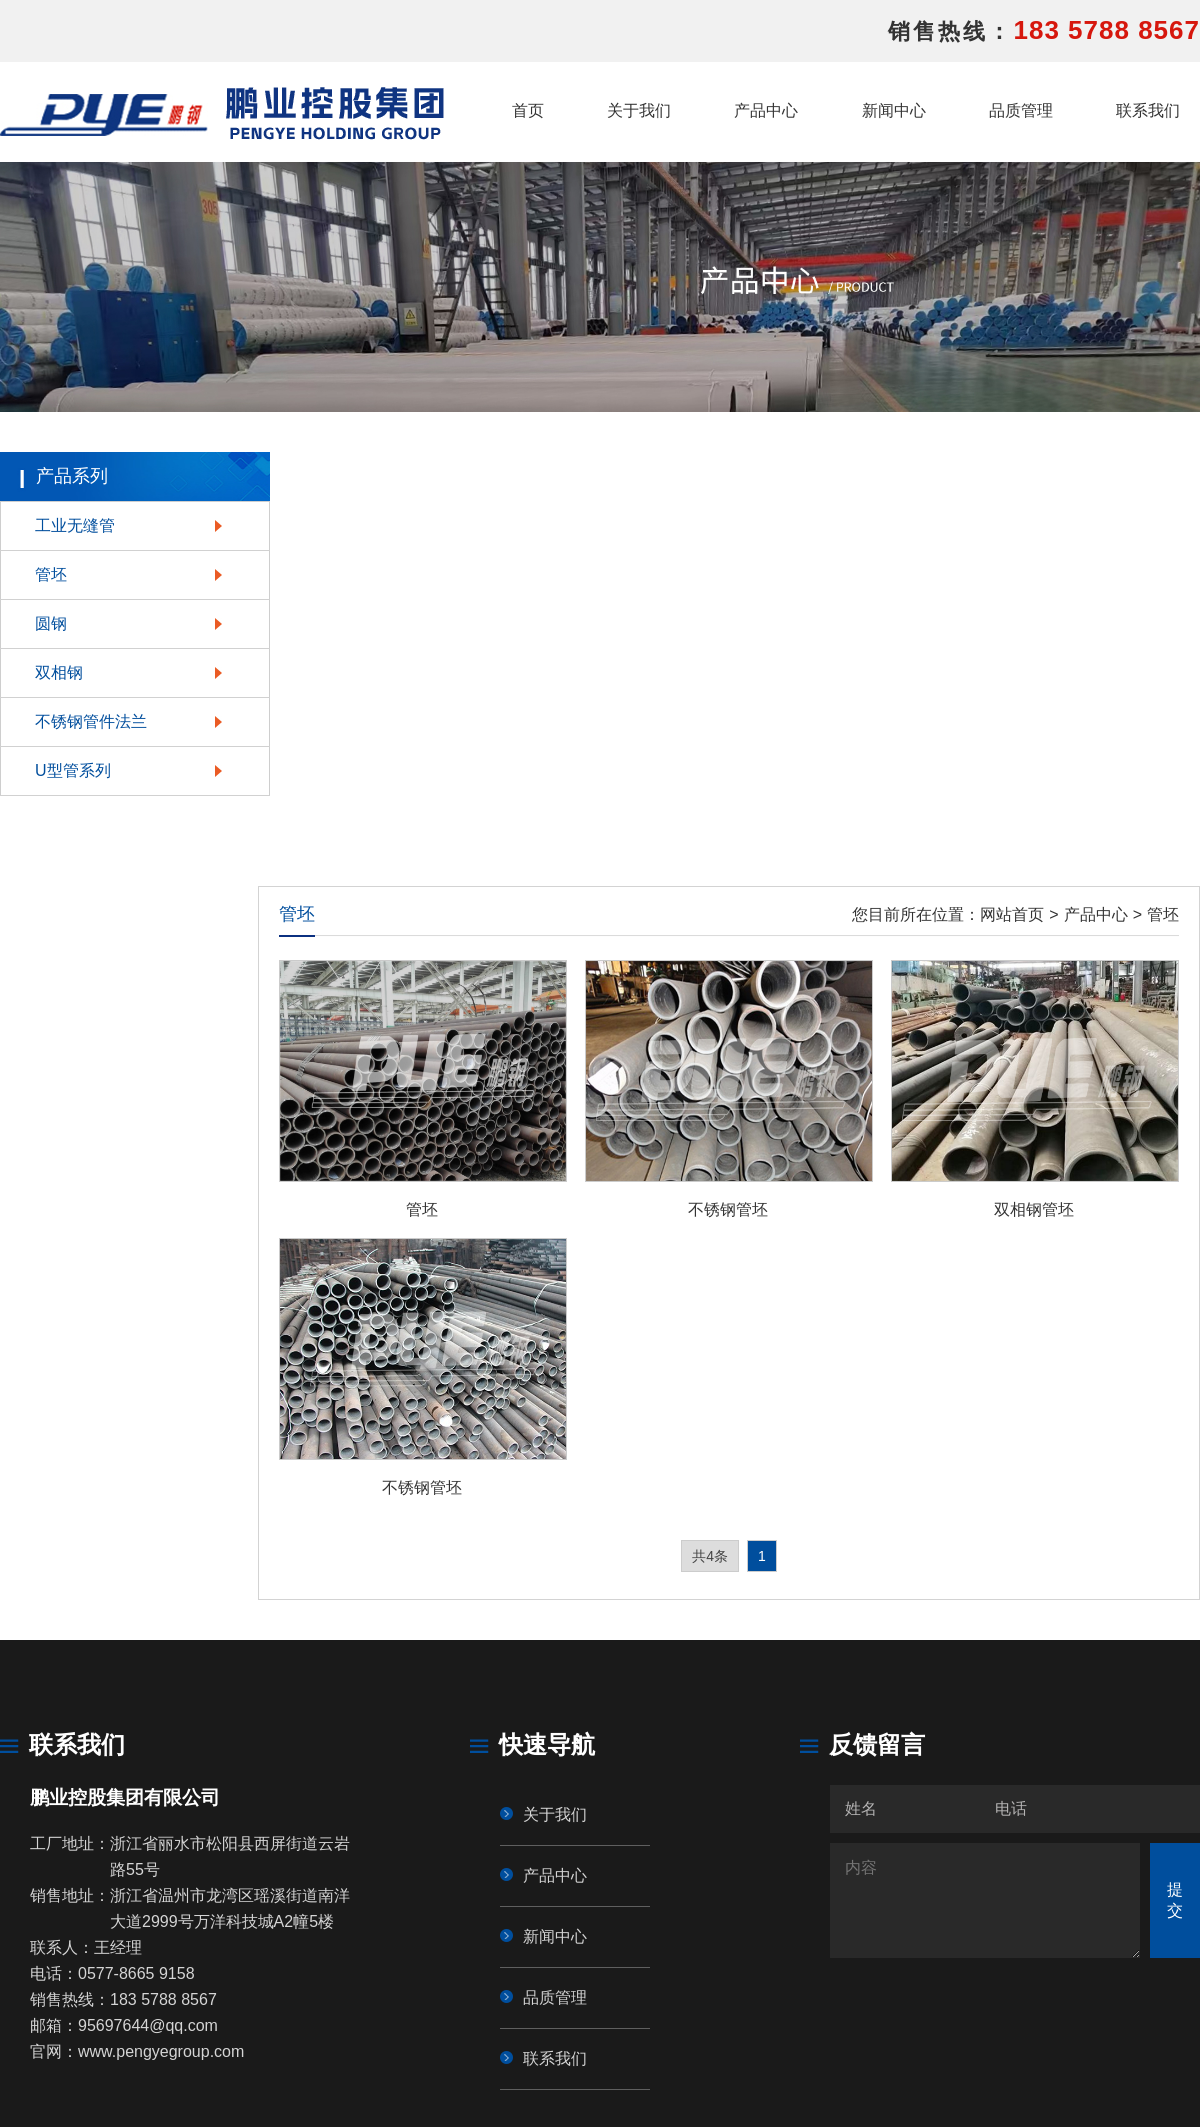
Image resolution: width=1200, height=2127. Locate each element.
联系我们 (1148, 110)
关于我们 (639, 110)
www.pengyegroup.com (161, 2051)
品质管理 (1021, 110)
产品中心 (766, 110)
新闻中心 (894, 110)
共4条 (710, 1556)
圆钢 (51, 623)
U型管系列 (73, 770)
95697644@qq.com (148, 2025)
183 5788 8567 (1106, 30)
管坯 (51, 574)
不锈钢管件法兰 (91, 721)
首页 (528, 110)
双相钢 (59, 672)
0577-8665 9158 (136, 1973)
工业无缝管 (75, 525)
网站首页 (1012, 914)
